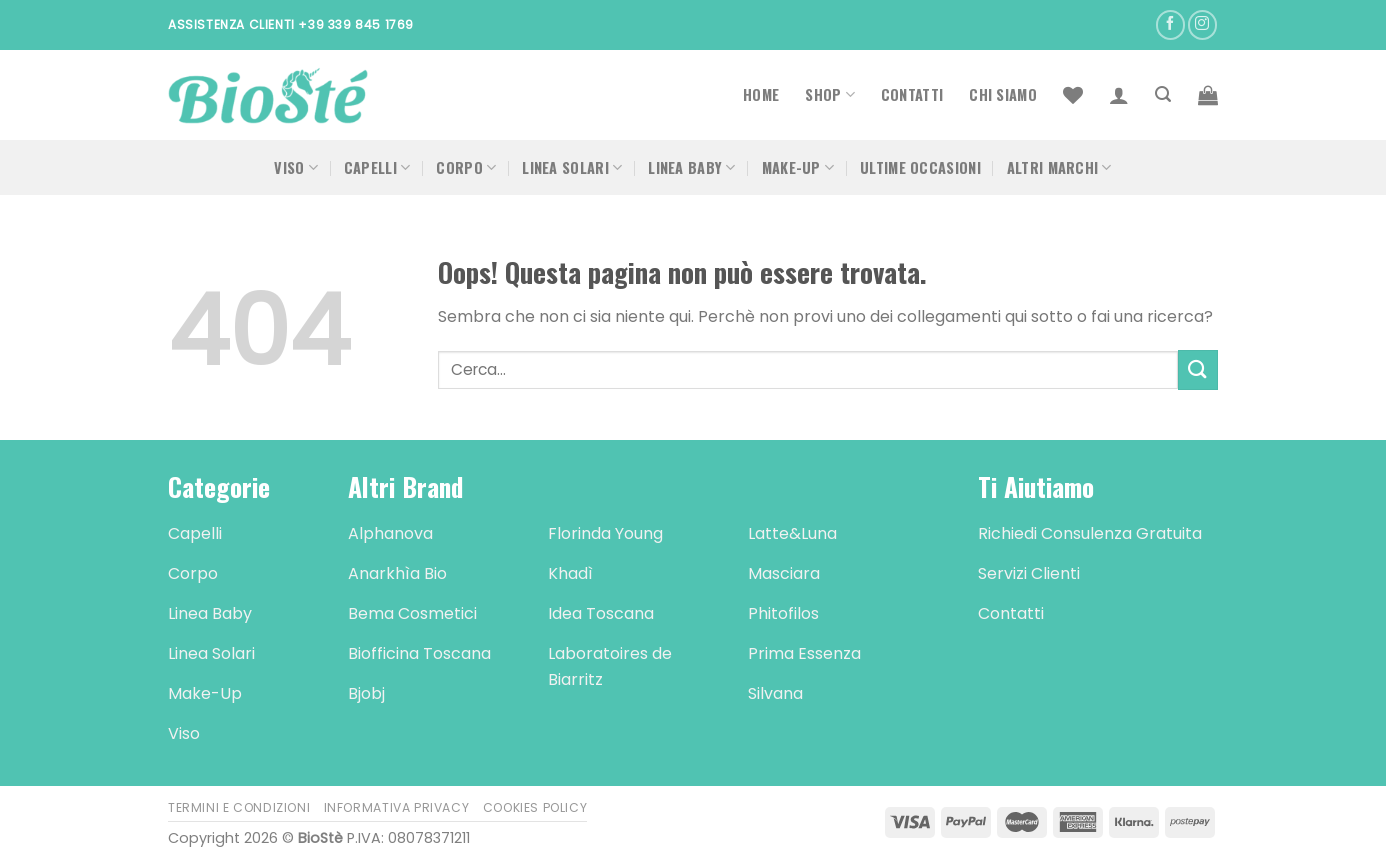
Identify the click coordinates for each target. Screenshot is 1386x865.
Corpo (466, 167)
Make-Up (798, 167)
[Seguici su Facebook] (1170, 24)
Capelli (377, 167)
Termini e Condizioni (239, 807)
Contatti (912, 94)
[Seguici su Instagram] (1202, 24)
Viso (296, 167)
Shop (830, 94)
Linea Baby (691, 167)
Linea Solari (572, 167)
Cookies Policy (535, 807)
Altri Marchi (1059, 167)
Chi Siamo (1003, 94)
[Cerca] (1163, 94)
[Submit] (1198, 369)
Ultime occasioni (920, 167)
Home (761, 94)
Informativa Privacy (397, 807)
